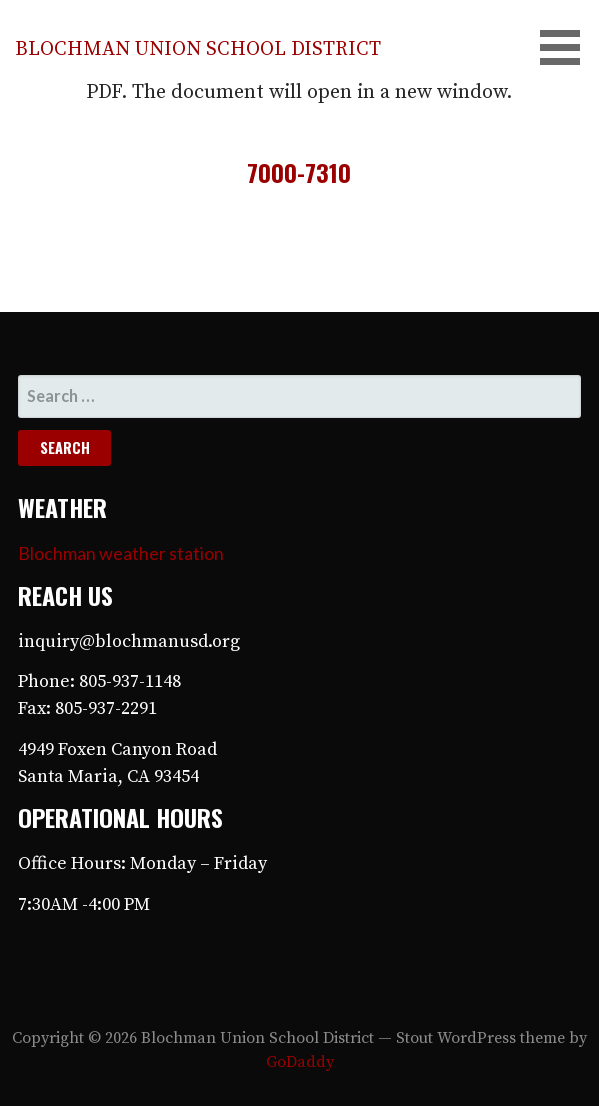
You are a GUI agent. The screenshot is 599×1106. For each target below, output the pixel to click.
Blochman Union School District (198, 49)
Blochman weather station (121, 553)
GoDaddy (300, 1062)
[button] (567, 47)
